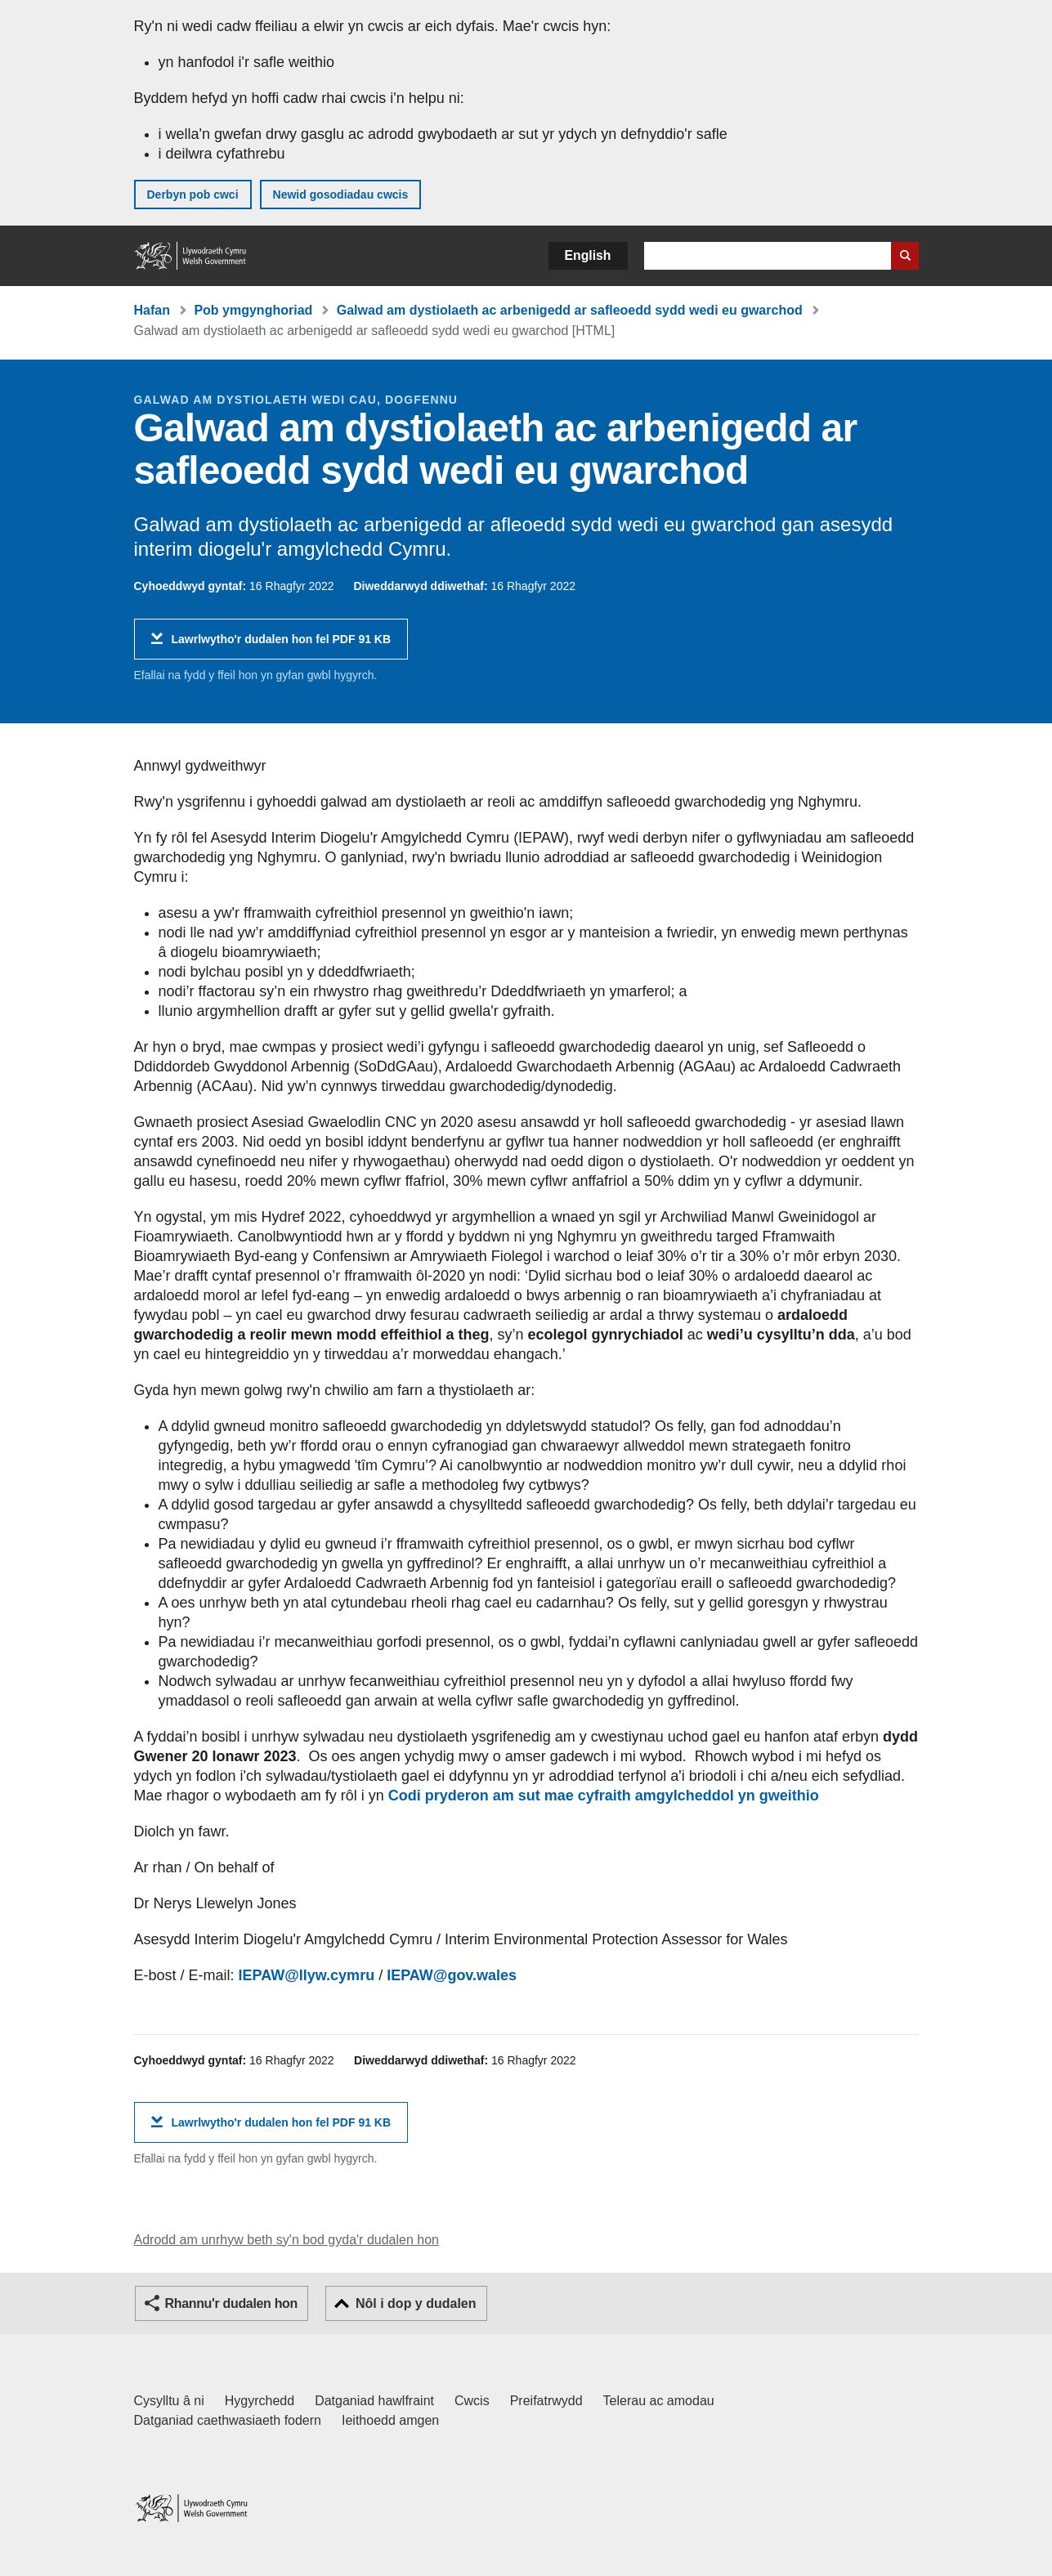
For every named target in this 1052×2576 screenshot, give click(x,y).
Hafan (152, 310)
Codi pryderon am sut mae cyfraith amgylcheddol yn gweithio (603, 1795)
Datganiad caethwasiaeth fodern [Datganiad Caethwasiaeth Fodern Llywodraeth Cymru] (228, 2420)
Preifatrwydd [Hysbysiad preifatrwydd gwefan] (546, 2401)
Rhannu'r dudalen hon (231, 2303)
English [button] (588, 255)
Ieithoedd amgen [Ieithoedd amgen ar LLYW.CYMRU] (390, 2420)
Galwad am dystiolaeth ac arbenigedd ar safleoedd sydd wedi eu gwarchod (570, 310)
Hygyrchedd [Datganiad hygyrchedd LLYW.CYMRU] (259, 2401)
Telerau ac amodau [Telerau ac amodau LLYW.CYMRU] (658, 2401)
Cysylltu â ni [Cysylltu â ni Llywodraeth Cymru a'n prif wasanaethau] (169, 2401)
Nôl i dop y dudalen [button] (416, 2303)
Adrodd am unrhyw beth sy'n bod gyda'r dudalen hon (286, 2240)
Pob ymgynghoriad (253, 310)
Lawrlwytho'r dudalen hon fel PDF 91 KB (282, 645)
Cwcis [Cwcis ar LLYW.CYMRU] (472, 2401)
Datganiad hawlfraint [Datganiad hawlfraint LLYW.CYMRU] (374, 2401)
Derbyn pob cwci (193, 194)
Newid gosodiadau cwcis (341, 194)
